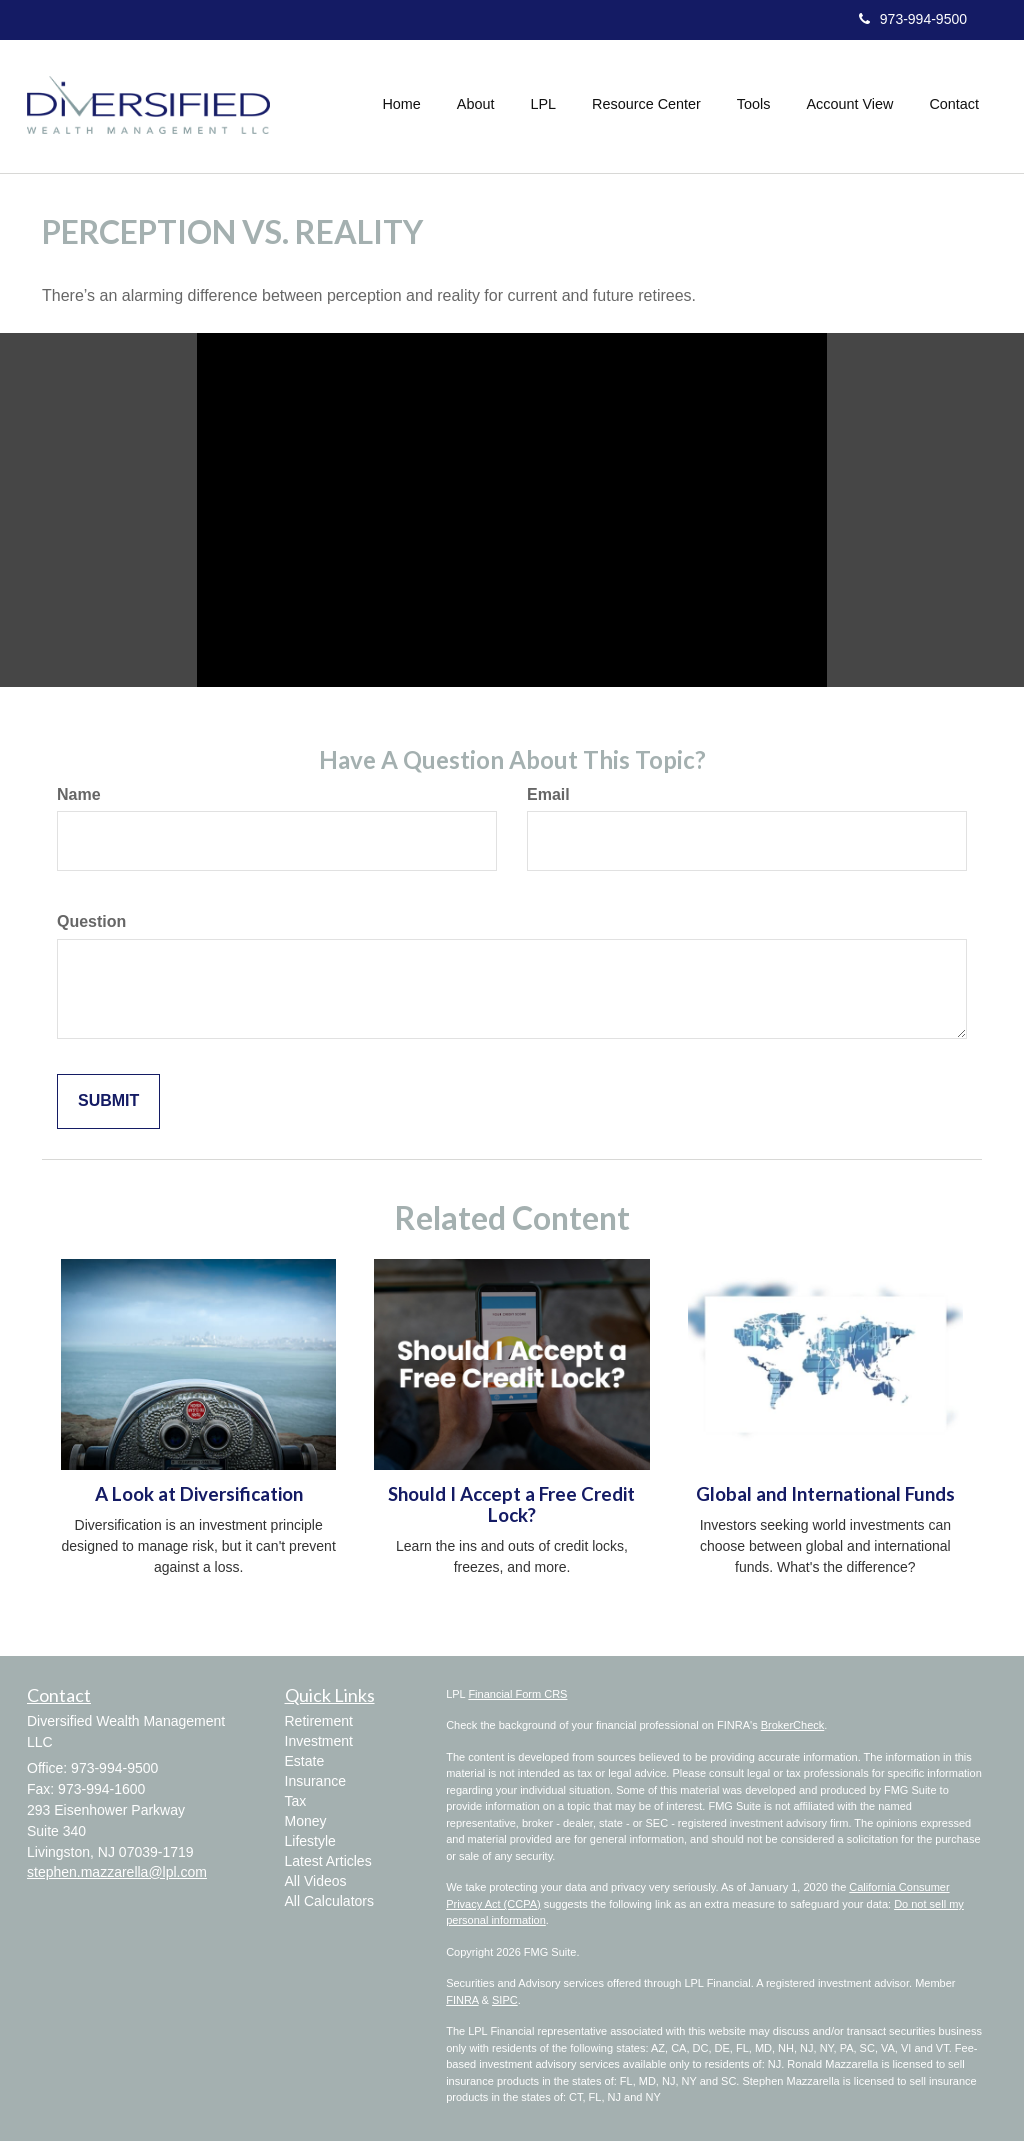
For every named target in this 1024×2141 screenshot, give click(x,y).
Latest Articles (328, 1861)
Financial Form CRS (517, 1694)
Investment (319, 1741)
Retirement (319, 1721)
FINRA (462, 2000)
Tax (296, 1801)
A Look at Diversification (199, 1494)
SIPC (505, 2000)
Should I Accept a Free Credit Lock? (511, 1504)
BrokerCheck (793, 1725)
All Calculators (329, 1901)
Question (91, 921)
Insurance (315, 1781)
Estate (305, 1761)
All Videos (316, 1881)
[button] (476, 104)
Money (306, 1821)
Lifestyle (310, 1841)
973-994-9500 (913, 19)
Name (79, 794)
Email (548, 794)
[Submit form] (108, 1101)
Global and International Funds (825, 1494)
